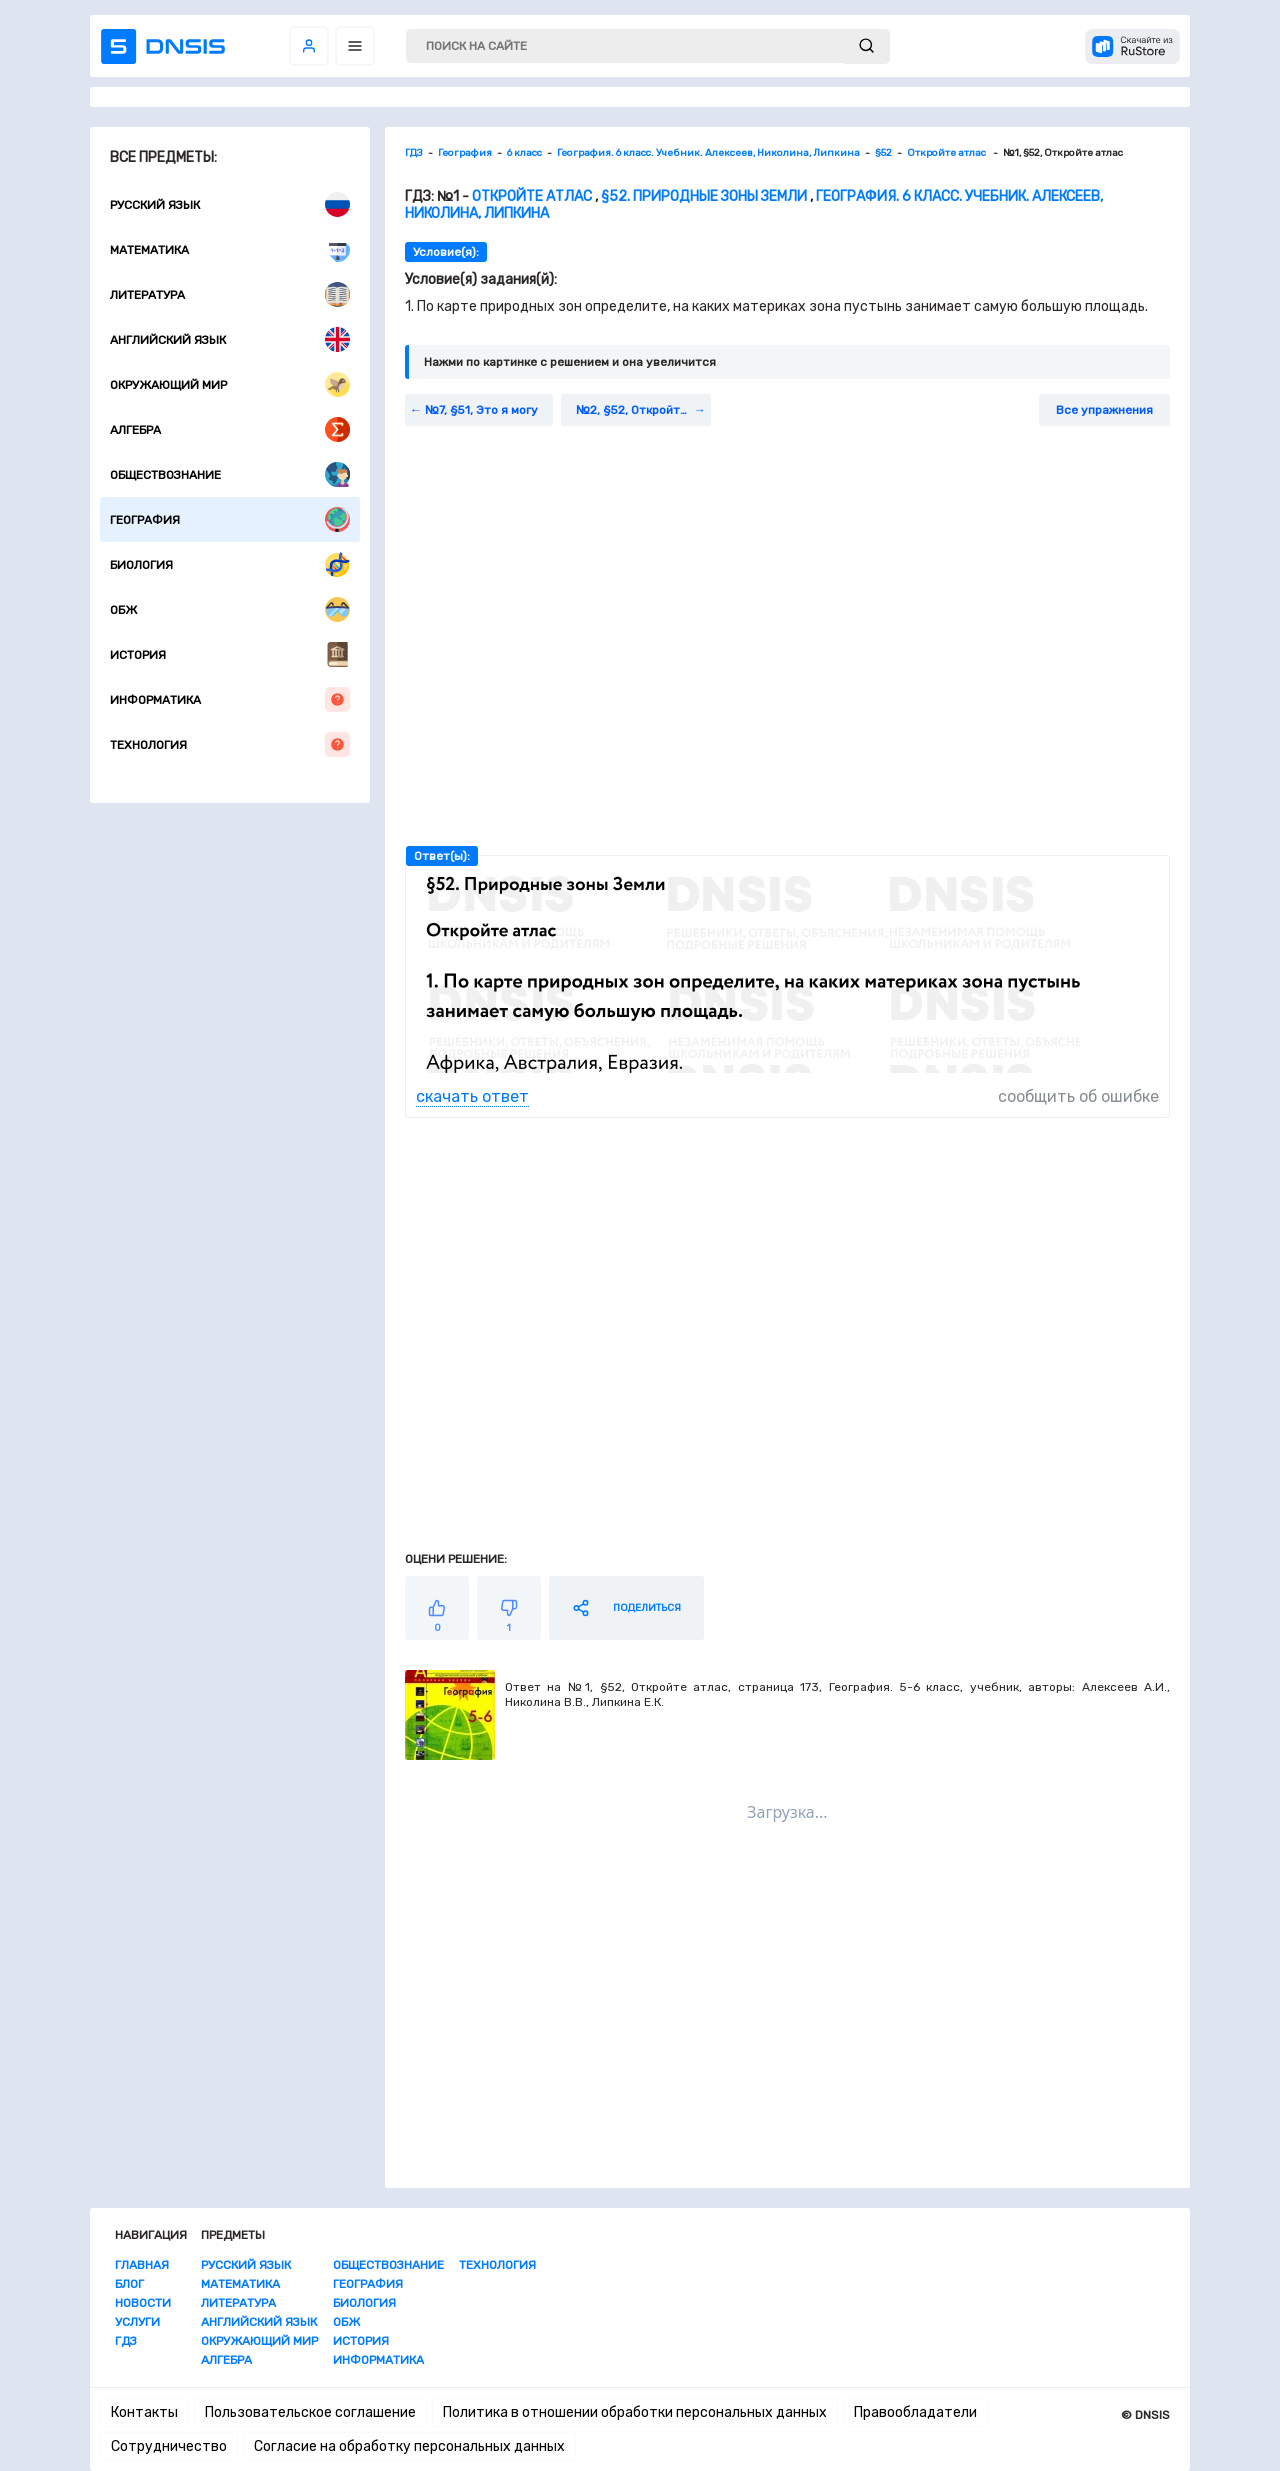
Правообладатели (915, 2412)
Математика (230, 249)
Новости (143, 2303)
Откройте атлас (533, 196)
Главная (142, 2265)
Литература (230, 294)
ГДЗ (126, 2341)
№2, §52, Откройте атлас (643, 410)
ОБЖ (230, 609)
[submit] (866, 46)
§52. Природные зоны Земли (704, 196)
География (230, 519)
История (230, 654)
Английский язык (230, 339)
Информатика (230, 699)
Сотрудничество (169, 2446)
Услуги (137, 2322)
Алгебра (230, 429)
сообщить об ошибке (1078, 1096)
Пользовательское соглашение (310, 2412)
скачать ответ (472, 1096)
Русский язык (230, 204)
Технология (230, 744)
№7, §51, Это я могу (481, 410)
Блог (129, 2284)
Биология (230, 564)
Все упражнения (1104, 410)
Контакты (144, 2412)
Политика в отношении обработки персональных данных (635, 2412)
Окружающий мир (230, 384)
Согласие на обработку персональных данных (409, 2446)
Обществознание (230, 474)
